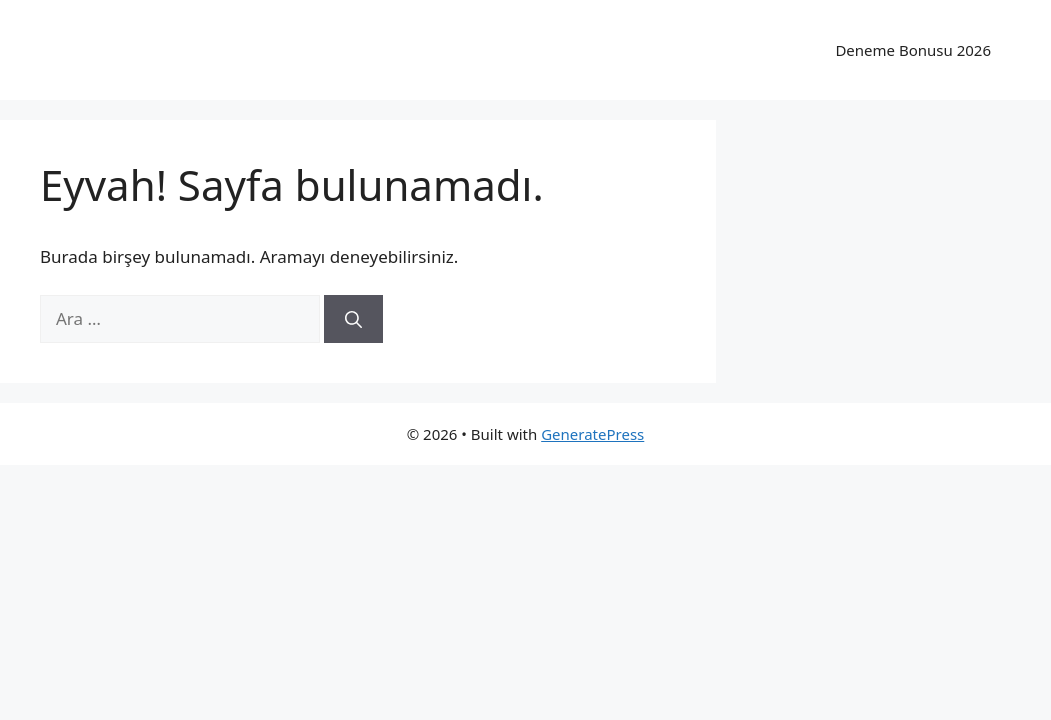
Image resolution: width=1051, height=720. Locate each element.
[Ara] (353, 319)
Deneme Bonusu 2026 (913, 50)
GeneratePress (592, 434)
